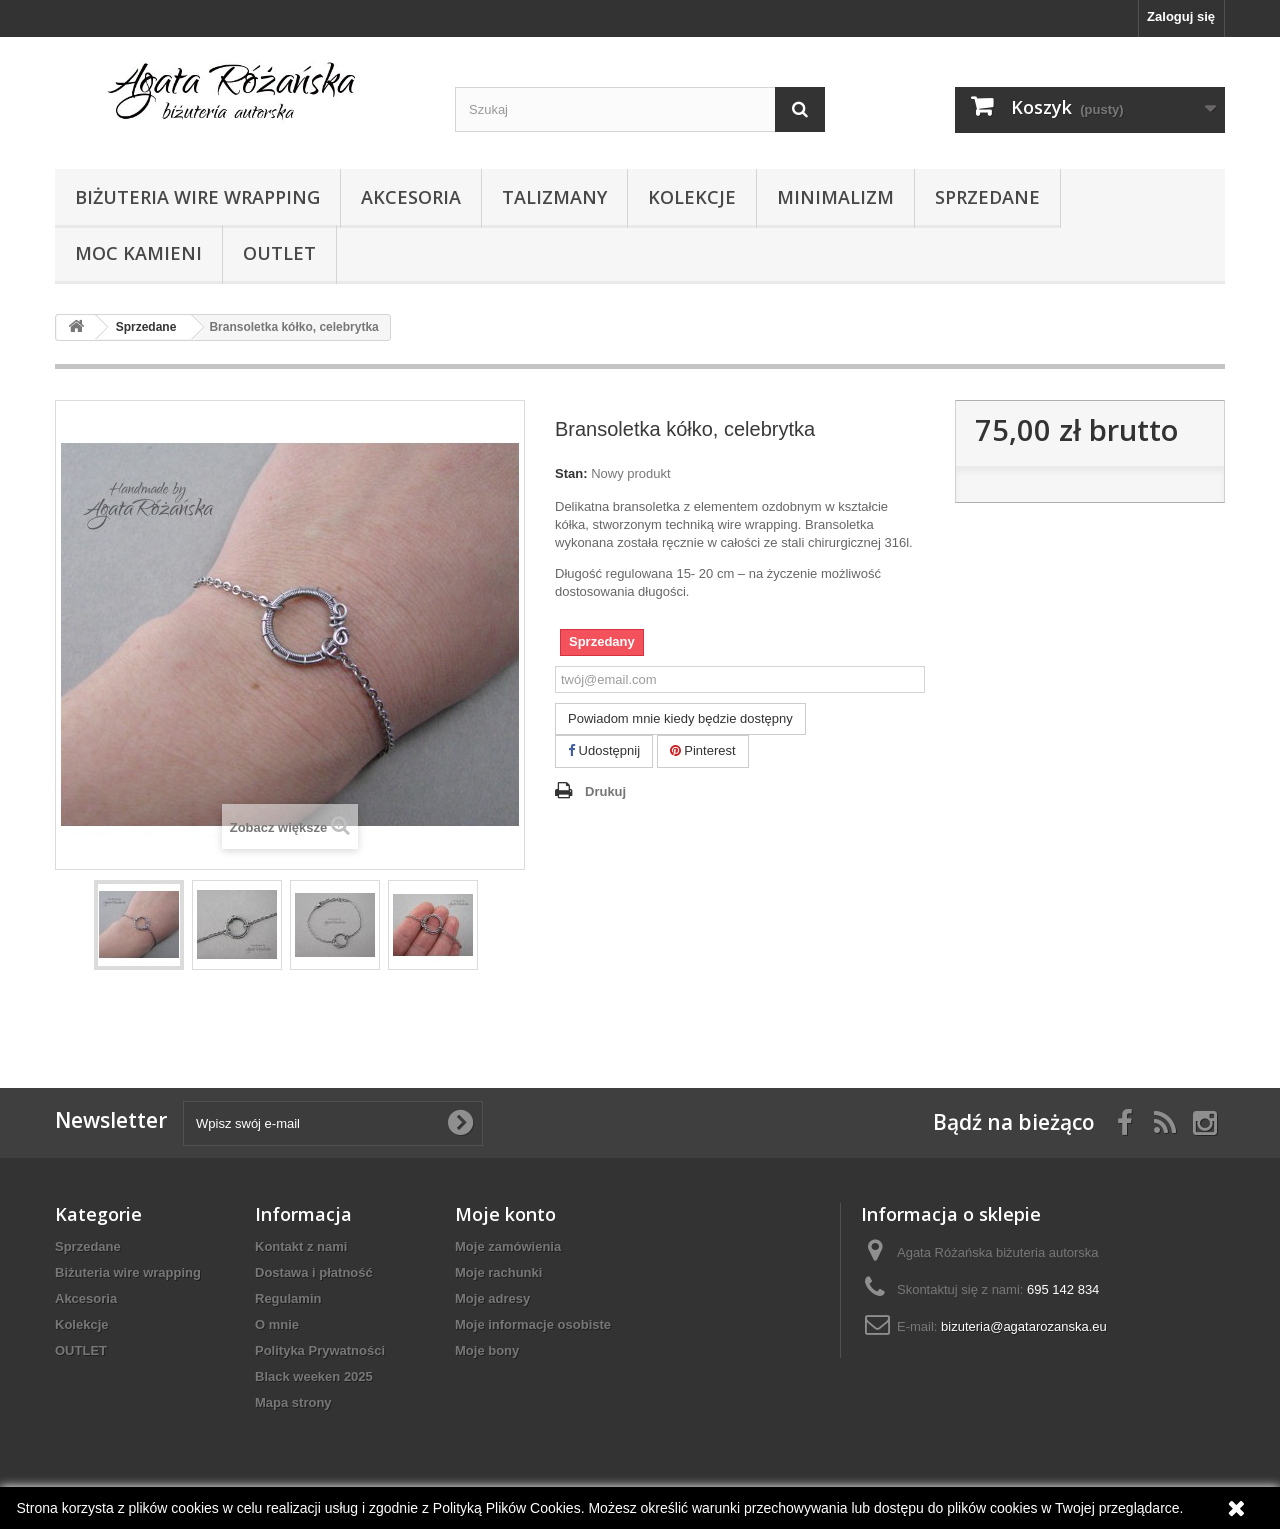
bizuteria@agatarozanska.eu (1024, 1326)
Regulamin (288, 1298)
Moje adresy (492, 1298)
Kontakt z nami (301, 1246)
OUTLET (279, 253)
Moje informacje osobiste (533, 1324)
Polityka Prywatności (320, 1350)
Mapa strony (293, 1402)
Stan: (571, 473)
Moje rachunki (498, 1272)
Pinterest (703, 750)
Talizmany (554, 197)
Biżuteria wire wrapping (197, 197)
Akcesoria (411, 197)
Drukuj (605, 791)
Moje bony (487, 1350)
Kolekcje (692, 197)
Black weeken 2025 (314, 1376)
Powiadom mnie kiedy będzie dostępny (680, 718)
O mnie (277, 1324)
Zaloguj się (1181, 16)
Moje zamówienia (508, 1246)
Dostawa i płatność (314, 1272)
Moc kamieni (138, 253)
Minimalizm (835, 197)
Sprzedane (987, 197)
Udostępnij (604, 750)
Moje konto (505, 1214)
